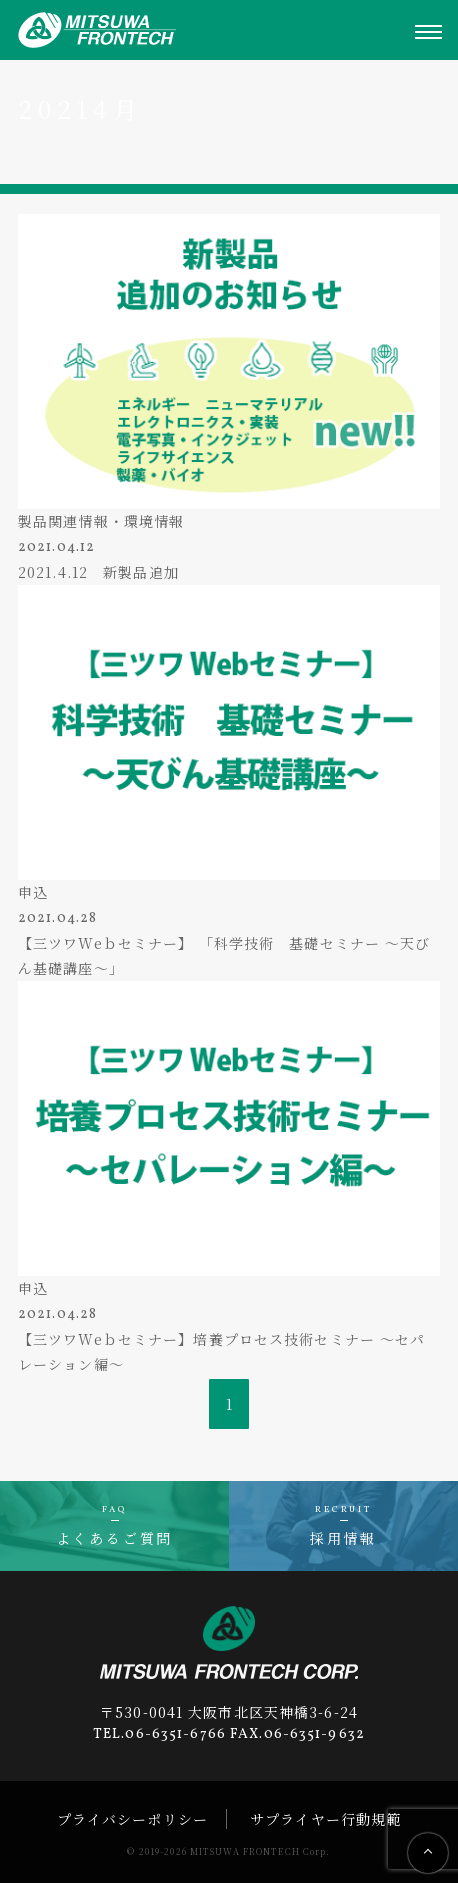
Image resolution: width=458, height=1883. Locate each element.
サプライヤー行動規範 (325, 1819)
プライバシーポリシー (132, 1819)
